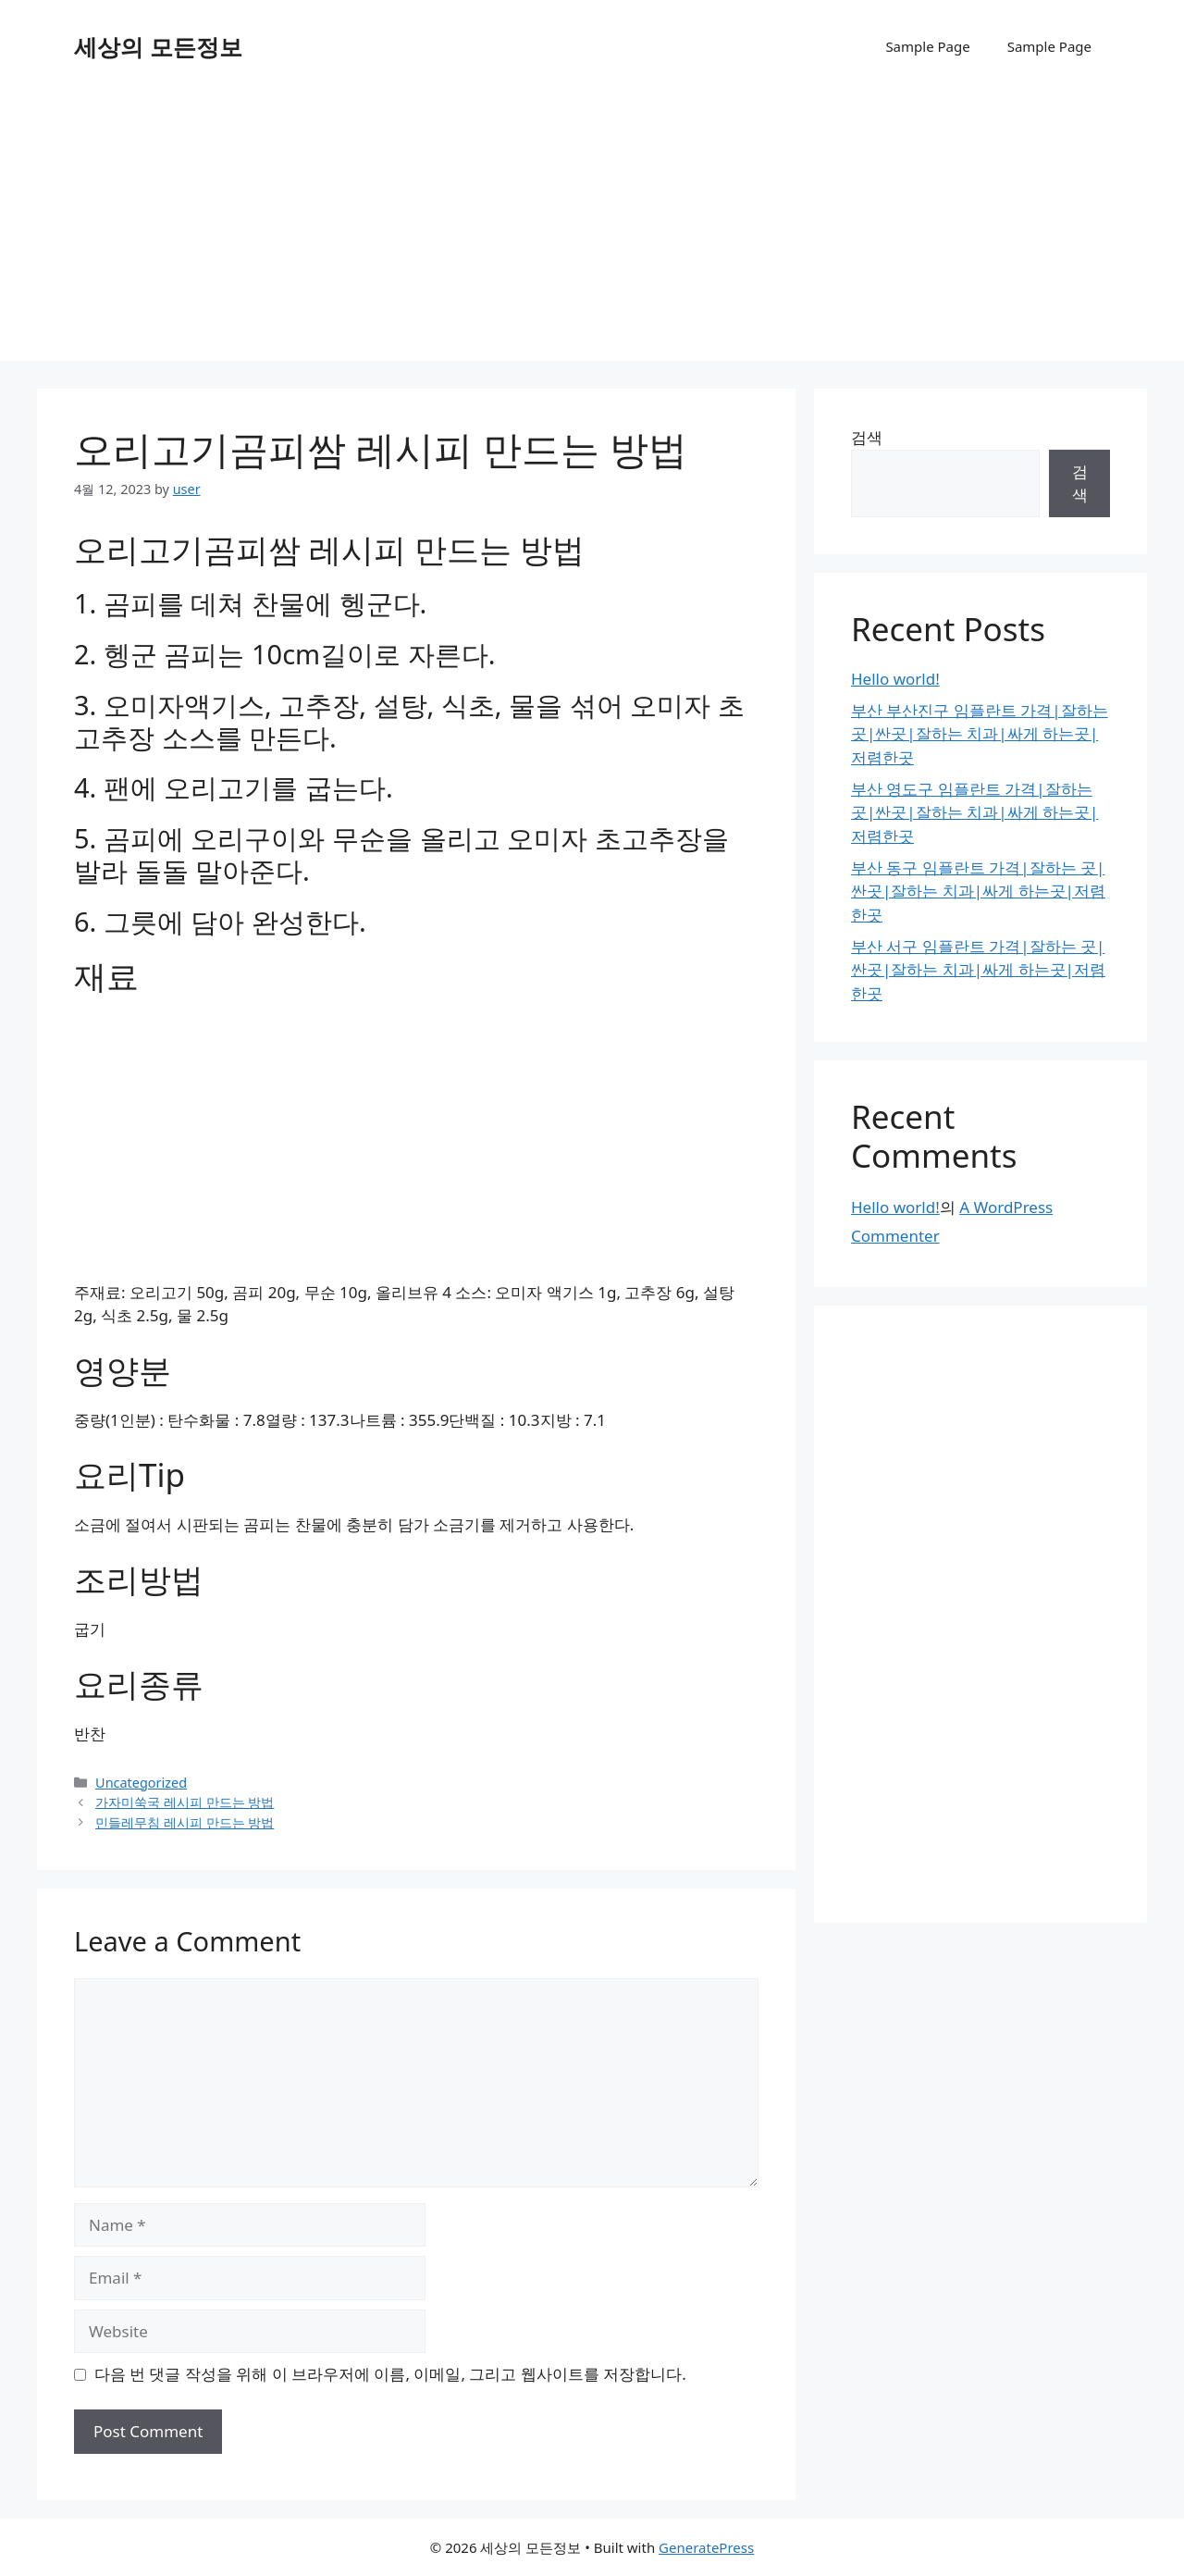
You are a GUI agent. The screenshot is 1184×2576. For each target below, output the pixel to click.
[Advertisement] (592, 231)
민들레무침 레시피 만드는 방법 (184, 1822)
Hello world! (895, 678)
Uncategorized (141, 1782)
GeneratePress (706, 2547)
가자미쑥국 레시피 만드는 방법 (184, 1802)
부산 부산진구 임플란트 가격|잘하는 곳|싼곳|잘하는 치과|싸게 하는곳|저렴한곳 (979, 734)
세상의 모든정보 (158, 46)
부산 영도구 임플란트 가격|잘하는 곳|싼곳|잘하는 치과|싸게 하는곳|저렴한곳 (974, 812)
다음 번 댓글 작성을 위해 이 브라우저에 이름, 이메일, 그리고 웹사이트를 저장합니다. (390, 2373)
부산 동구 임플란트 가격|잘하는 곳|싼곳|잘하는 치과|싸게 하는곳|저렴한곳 (978, 891)
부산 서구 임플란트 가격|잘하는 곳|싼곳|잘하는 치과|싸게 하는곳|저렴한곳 (978, 969)
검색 (866, 437)
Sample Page (927, 46)
